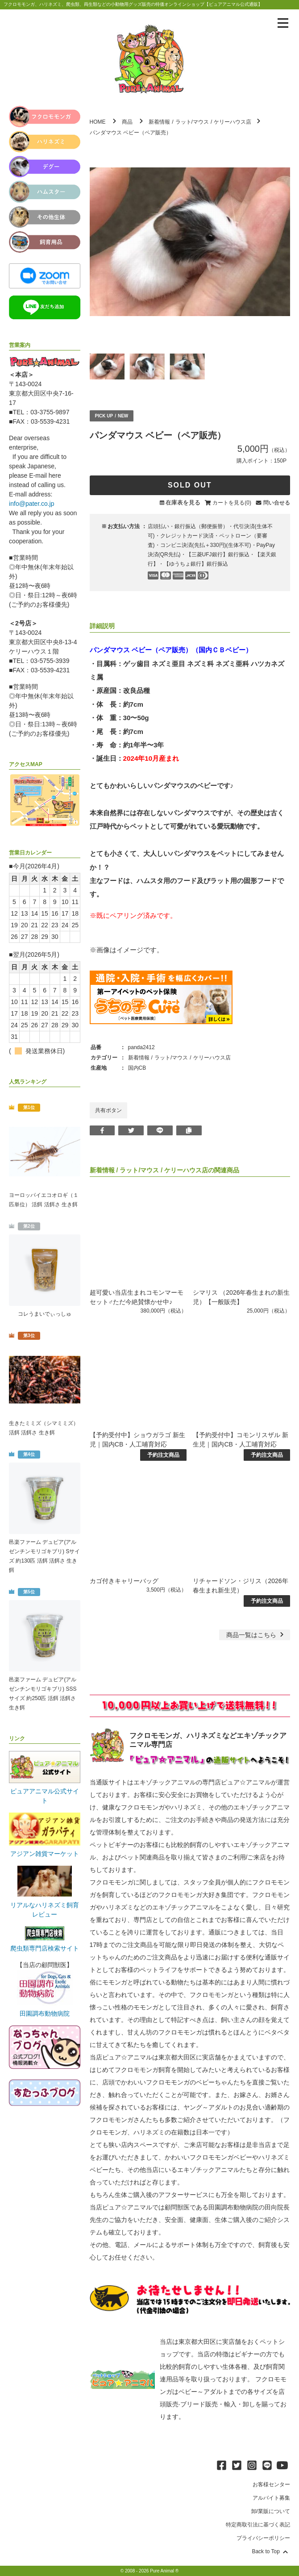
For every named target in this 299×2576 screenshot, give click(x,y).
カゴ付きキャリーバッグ (124, 1580)
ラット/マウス (192, 122)
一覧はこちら (256, 1634)
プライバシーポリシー (263, 2538)
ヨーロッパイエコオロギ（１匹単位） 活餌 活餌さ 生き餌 (44, 1200)
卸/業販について (270, 2511)
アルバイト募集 (271, 2498)
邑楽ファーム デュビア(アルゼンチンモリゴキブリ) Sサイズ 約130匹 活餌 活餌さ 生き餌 (44, 1556)
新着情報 (159, 122)
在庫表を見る (183, 502)
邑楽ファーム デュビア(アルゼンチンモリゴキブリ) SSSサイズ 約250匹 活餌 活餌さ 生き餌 (42, 1693)
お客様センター (271, 2484)
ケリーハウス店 (232, 122)
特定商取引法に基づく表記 (258, 2525)
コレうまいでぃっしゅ (44, 1314)
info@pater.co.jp (31, 503)
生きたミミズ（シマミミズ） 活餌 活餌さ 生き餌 (44, 1428)
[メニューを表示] (283, 23)
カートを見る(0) (231, 503)
